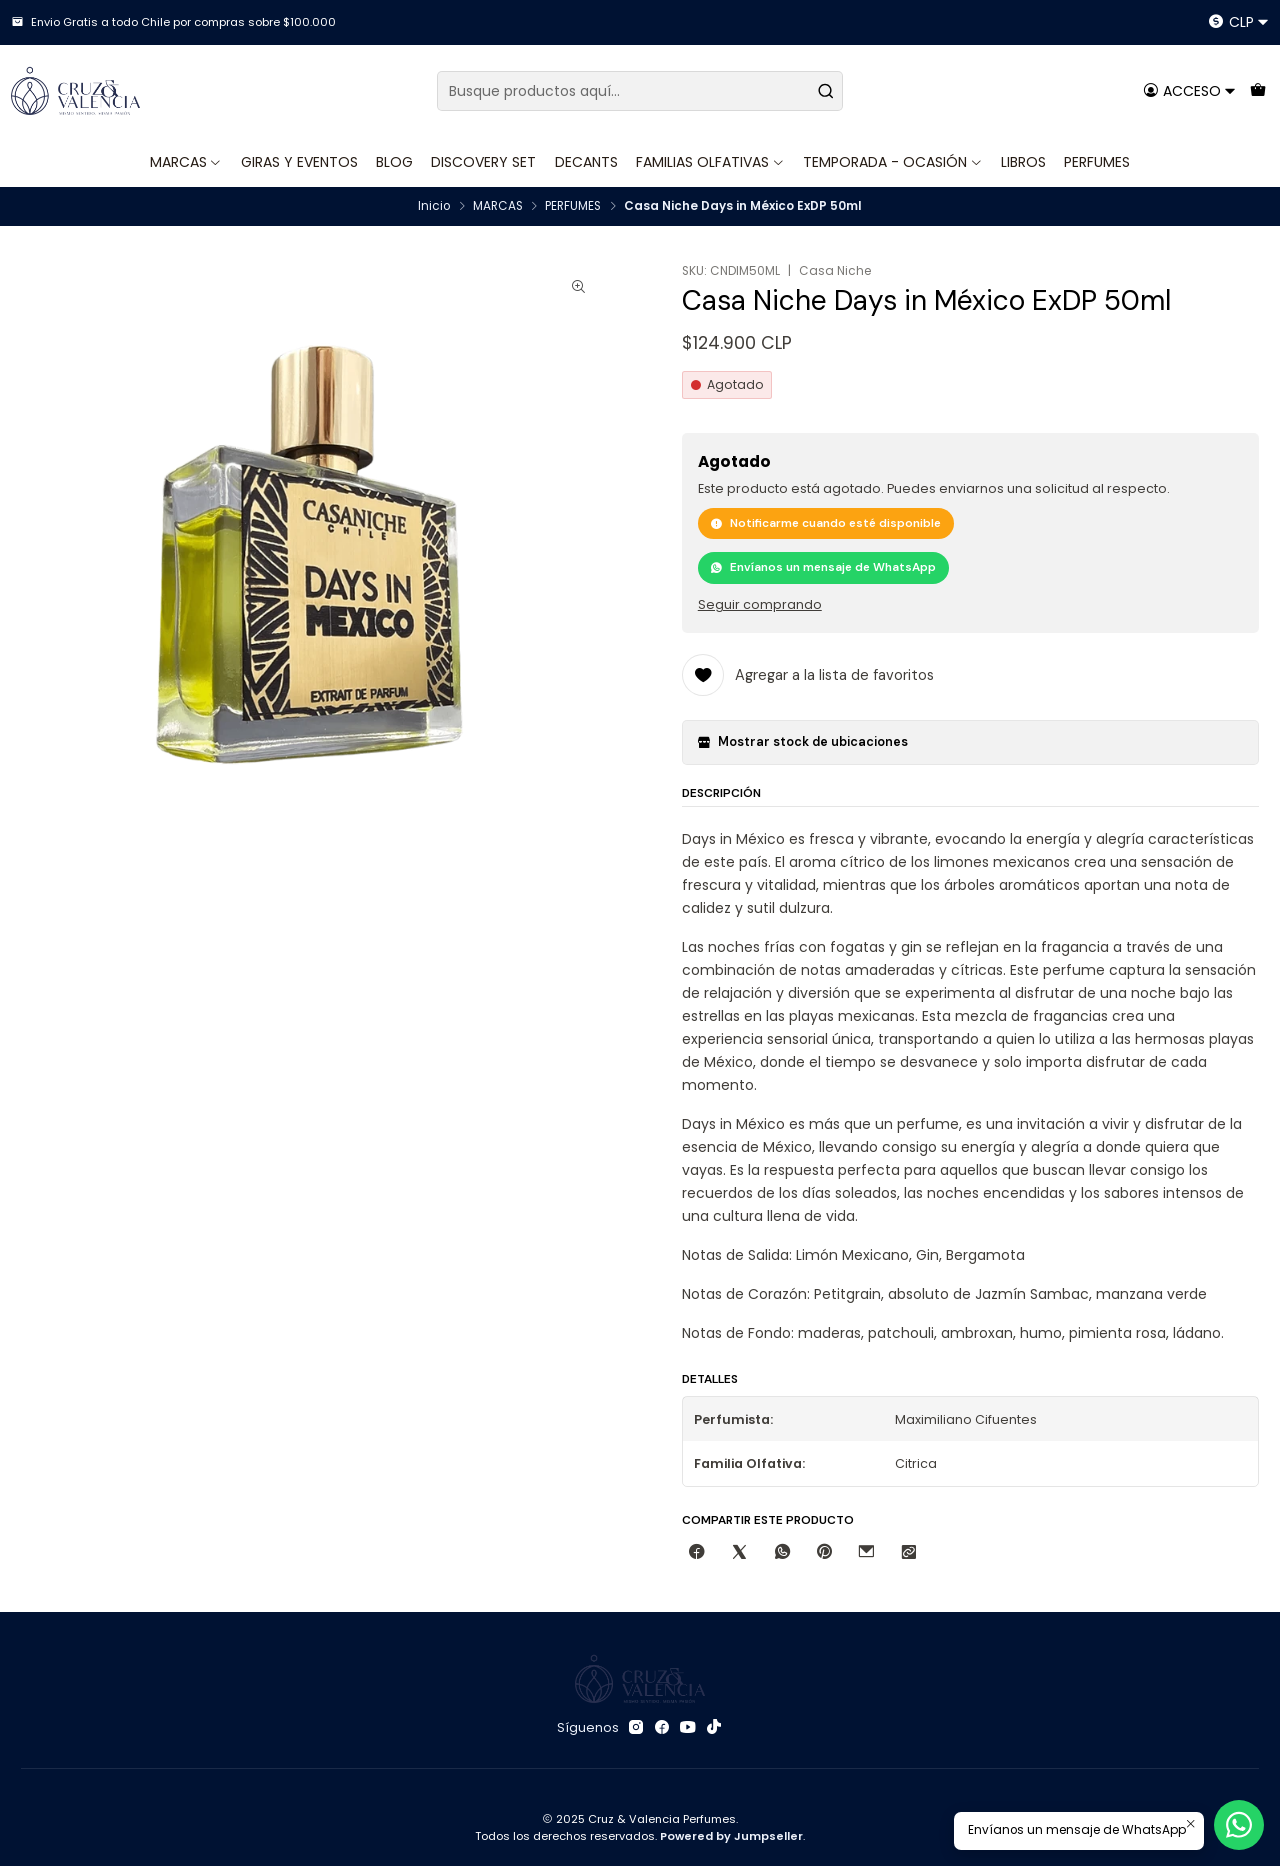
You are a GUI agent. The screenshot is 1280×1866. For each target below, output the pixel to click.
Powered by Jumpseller (731, 1836)
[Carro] (1257, 90)
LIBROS (1023, 162)
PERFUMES (1097, 162)
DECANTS (586, 162)
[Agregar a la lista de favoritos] (808, 675)
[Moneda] (1238, 22)
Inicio (434, 207)
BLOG (394, 162)
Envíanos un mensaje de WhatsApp (823, 567)
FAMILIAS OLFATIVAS (710, 162)
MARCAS (186, 162)
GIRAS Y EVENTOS (299, 162)
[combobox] (640, 91)
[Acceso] (1189, 90)
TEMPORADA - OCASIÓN (893, 162)
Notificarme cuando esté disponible (825, 523)
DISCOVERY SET (483, 162)
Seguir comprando (760, 605)
